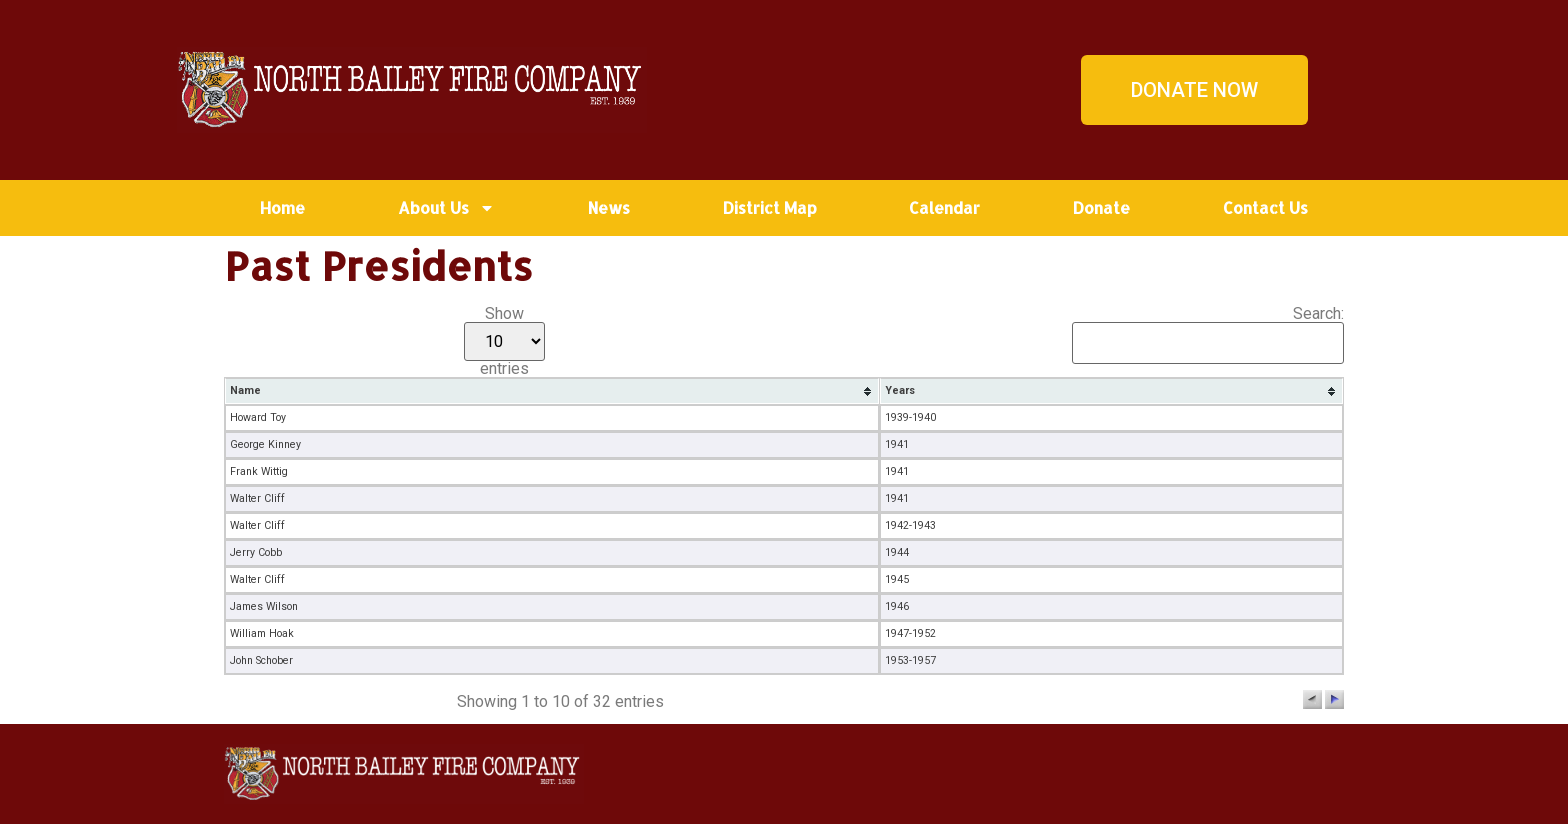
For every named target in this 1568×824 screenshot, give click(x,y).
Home (282, 207)
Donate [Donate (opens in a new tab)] (1101, 207)
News (609, 207)
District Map (770, 207)
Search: (1208, 335)
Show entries (504, 341)
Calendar (944, 207)
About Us (446, 208)
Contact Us (1265, 207)
